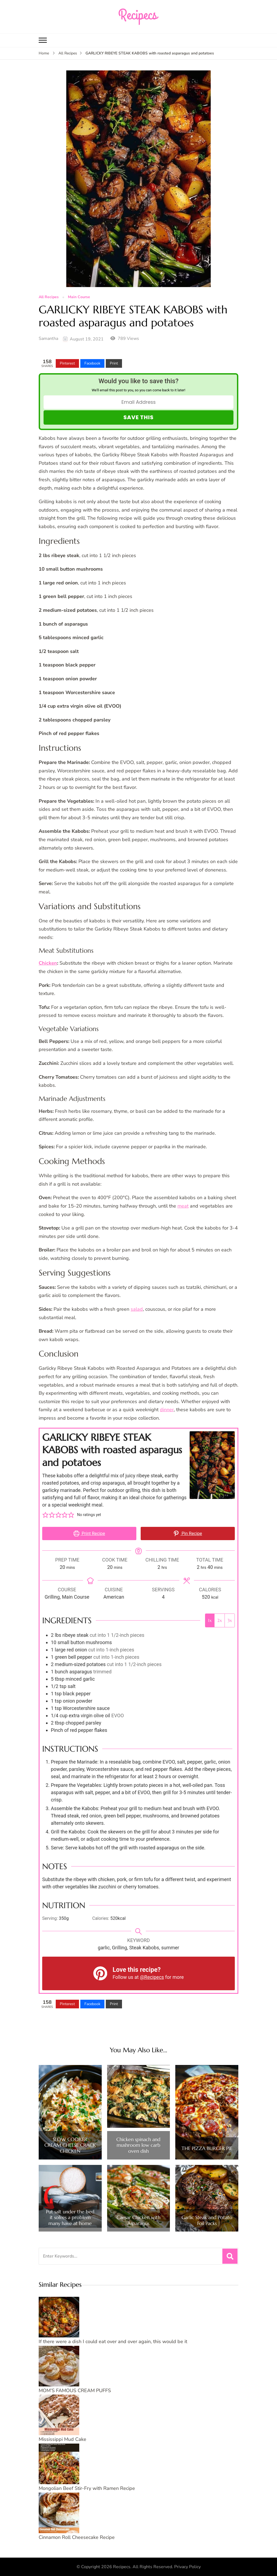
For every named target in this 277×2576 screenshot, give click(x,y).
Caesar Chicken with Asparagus (138, 2220)
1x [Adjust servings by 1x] (210, 1620)
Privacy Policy (187, 2567)
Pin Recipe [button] (187, 1533)
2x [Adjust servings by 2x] (219, 1620)
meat (183, 1206)
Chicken (48, 963)
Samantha (48, 338)
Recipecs (121, 2567)
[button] (45, 1514)
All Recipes (49, 297)
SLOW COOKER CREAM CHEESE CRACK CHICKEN (70, 2145)
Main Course (79, 297)
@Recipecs (152, 1977)
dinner (167, 1409)
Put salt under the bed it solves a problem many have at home (70, 2217)
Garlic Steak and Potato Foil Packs (207, 2220)
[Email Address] (138, 402)
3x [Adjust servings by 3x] (229, 1620)
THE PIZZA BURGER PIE (207, 2148)
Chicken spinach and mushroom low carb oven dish (138, 2145)
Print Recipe (89, 1533)
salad (137, 1309)
